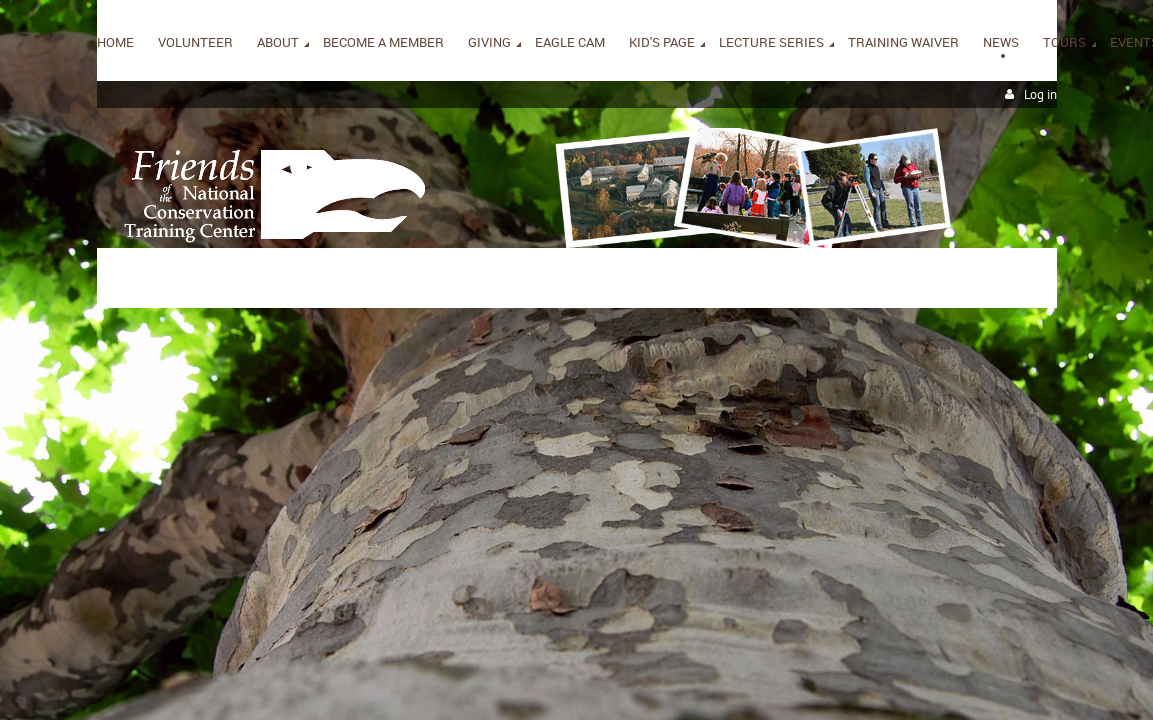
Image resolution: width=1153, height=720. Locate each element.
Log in (1040, 94)
